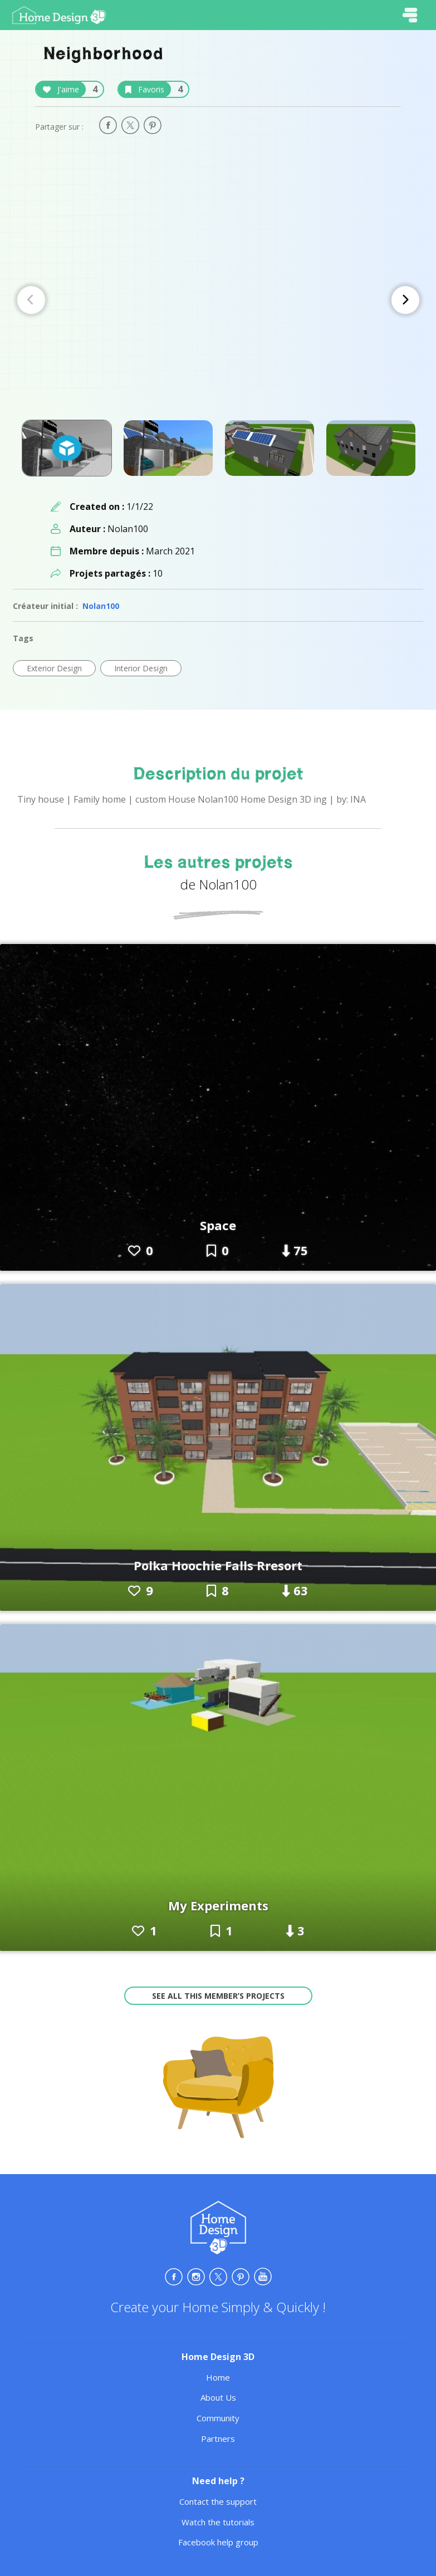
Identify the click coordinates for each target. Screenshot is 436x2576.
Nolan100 (100, 606)
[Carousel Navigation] (218, 300)
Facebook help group (218, 2542)
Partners (218, 2438)
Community (218, 2417)
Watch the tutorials (218, 2522)
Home (218, 2377)
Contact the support (218, 2501)
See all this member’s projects (218, 1995)
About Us (218, 2397)
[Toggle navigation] (410, 15)
